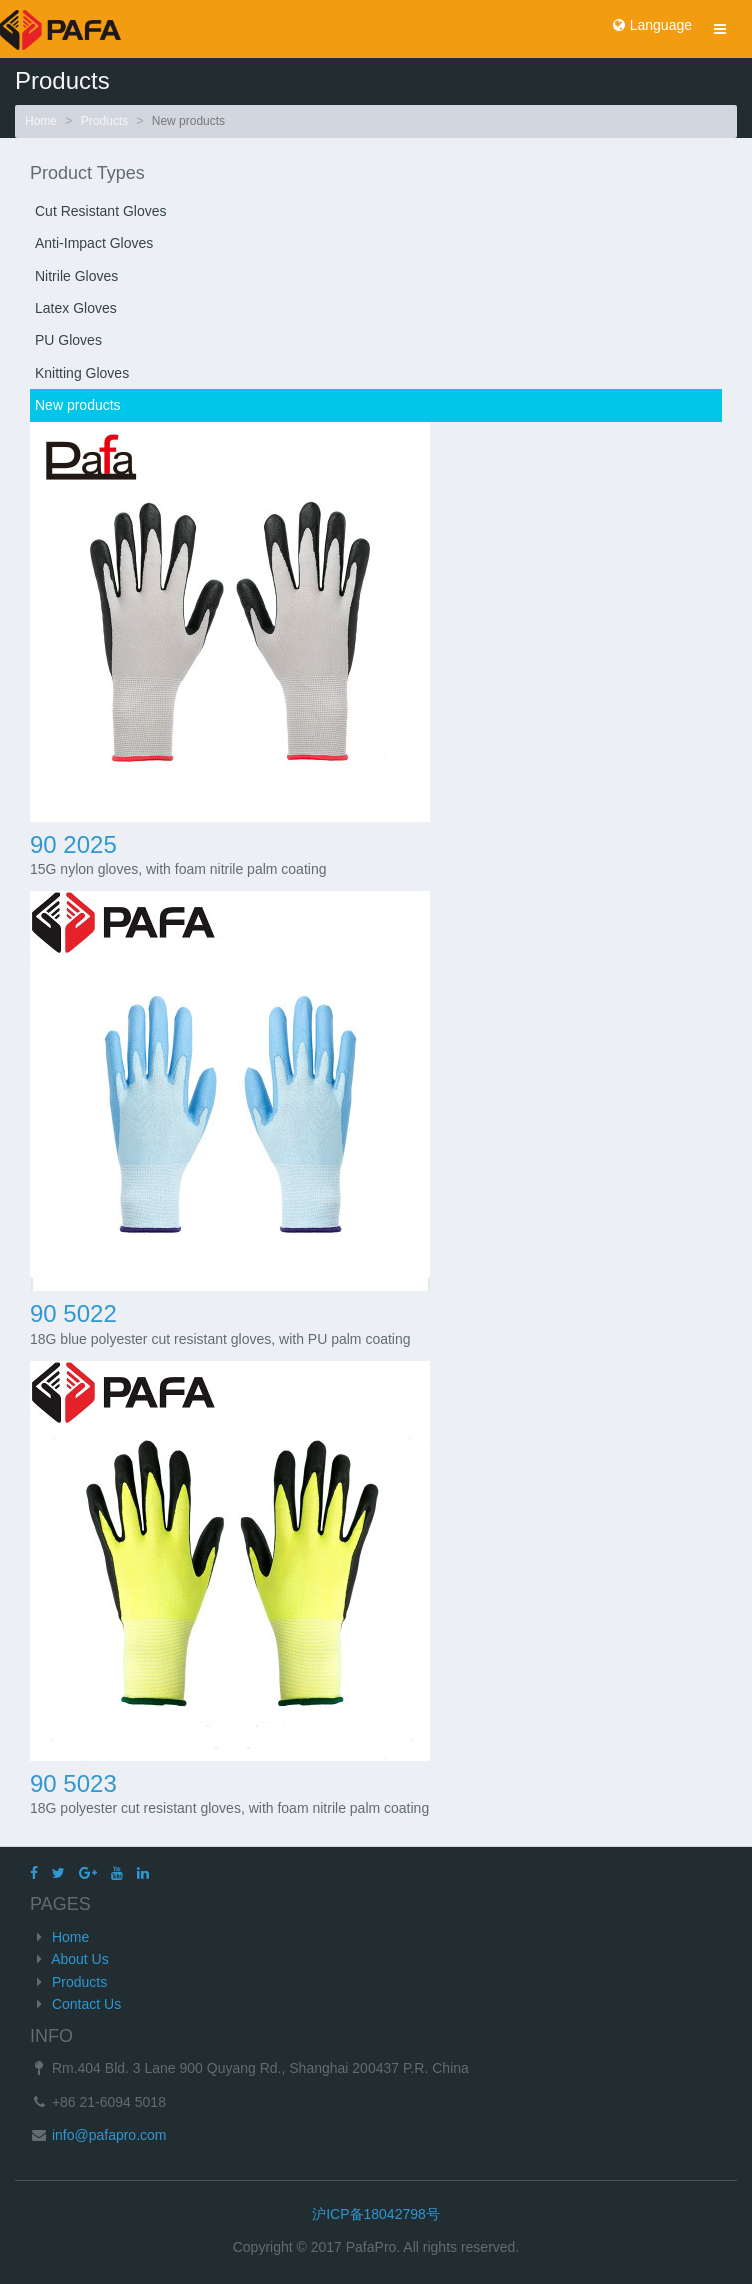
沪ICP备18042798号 (376, 2214)
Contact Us (86, 2004)
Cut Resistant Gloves (101, 211)
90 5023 (73, 1783)
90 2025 (73, 844)
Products (104, 121)
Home (41, 121)
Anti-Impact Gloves (94, 243)
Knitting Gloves (82, 373)
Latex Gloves (76, 308)
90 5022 (73, 1313)
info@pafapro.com (107, 2135)
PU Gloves (68, 340)
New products (78, 405)
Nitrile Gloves (76, 276)
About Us (80, 1959)
